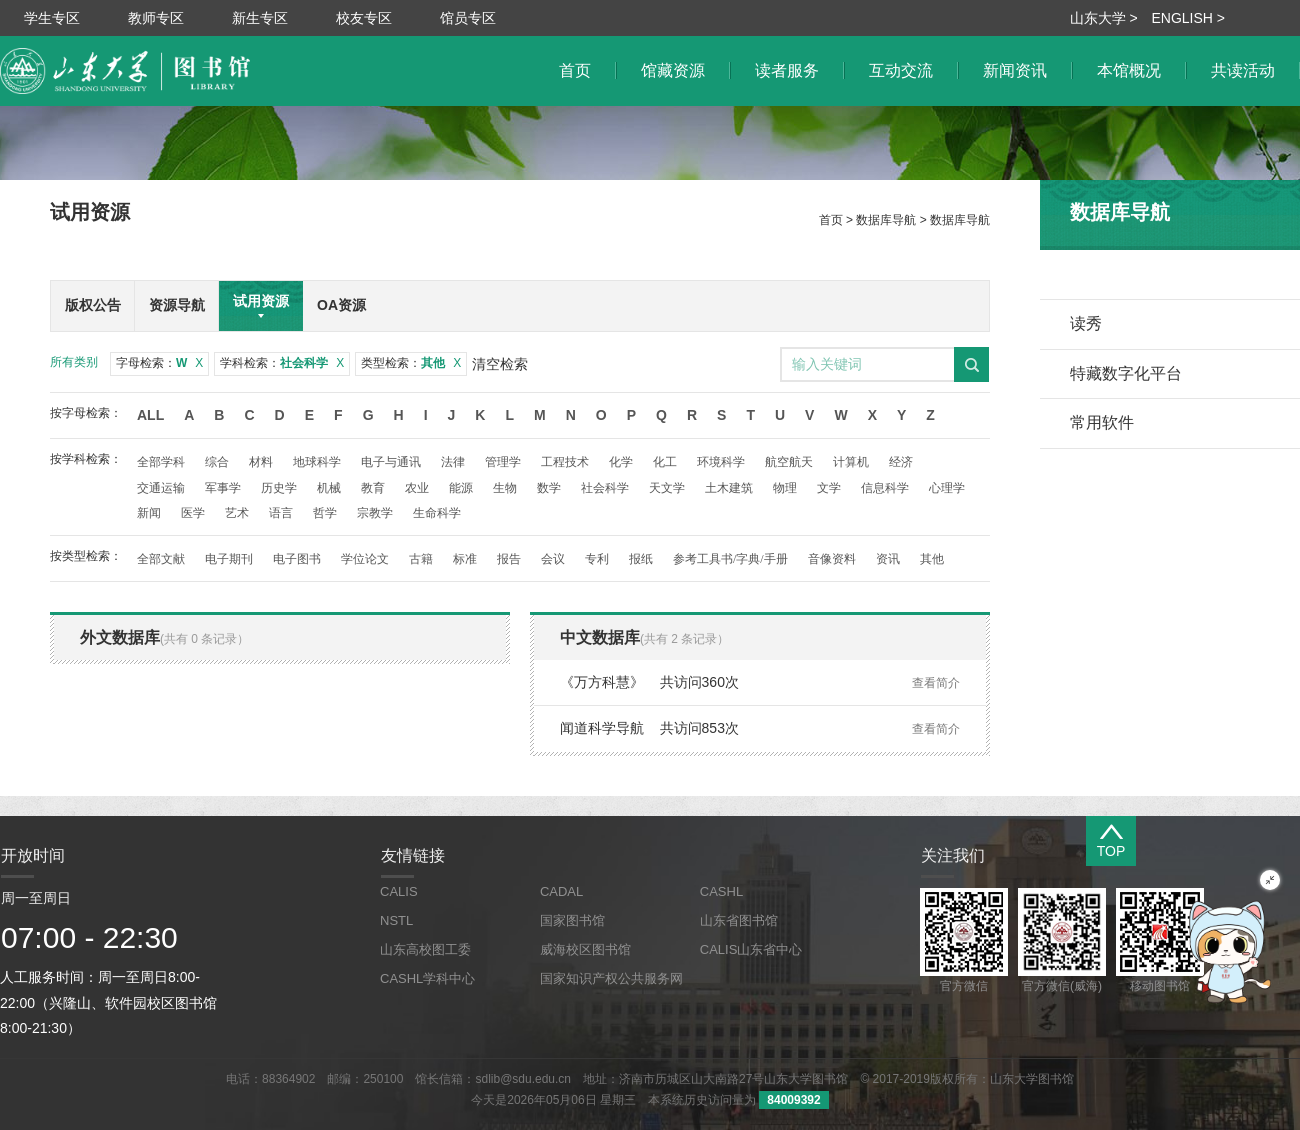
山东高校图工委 (425, 949)
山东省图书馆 (739, 920)
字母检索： (159, 363)
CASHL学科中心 (427, 978)
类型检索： (411, 363)
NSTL (396, 920)
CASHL (721, 891)
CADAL (561, 891)
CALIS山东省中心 (751, 949)
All (150, 415)
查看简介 (936, 683)
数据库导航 (886, 220)
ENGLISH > (1188, 18)
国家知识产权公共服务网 (611, 978)
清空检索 (500, 364)
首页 (831, 220)
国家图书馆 (572, 920)
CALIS (399, 891)
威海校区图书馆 (585, 949)
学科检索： (282, 363)
